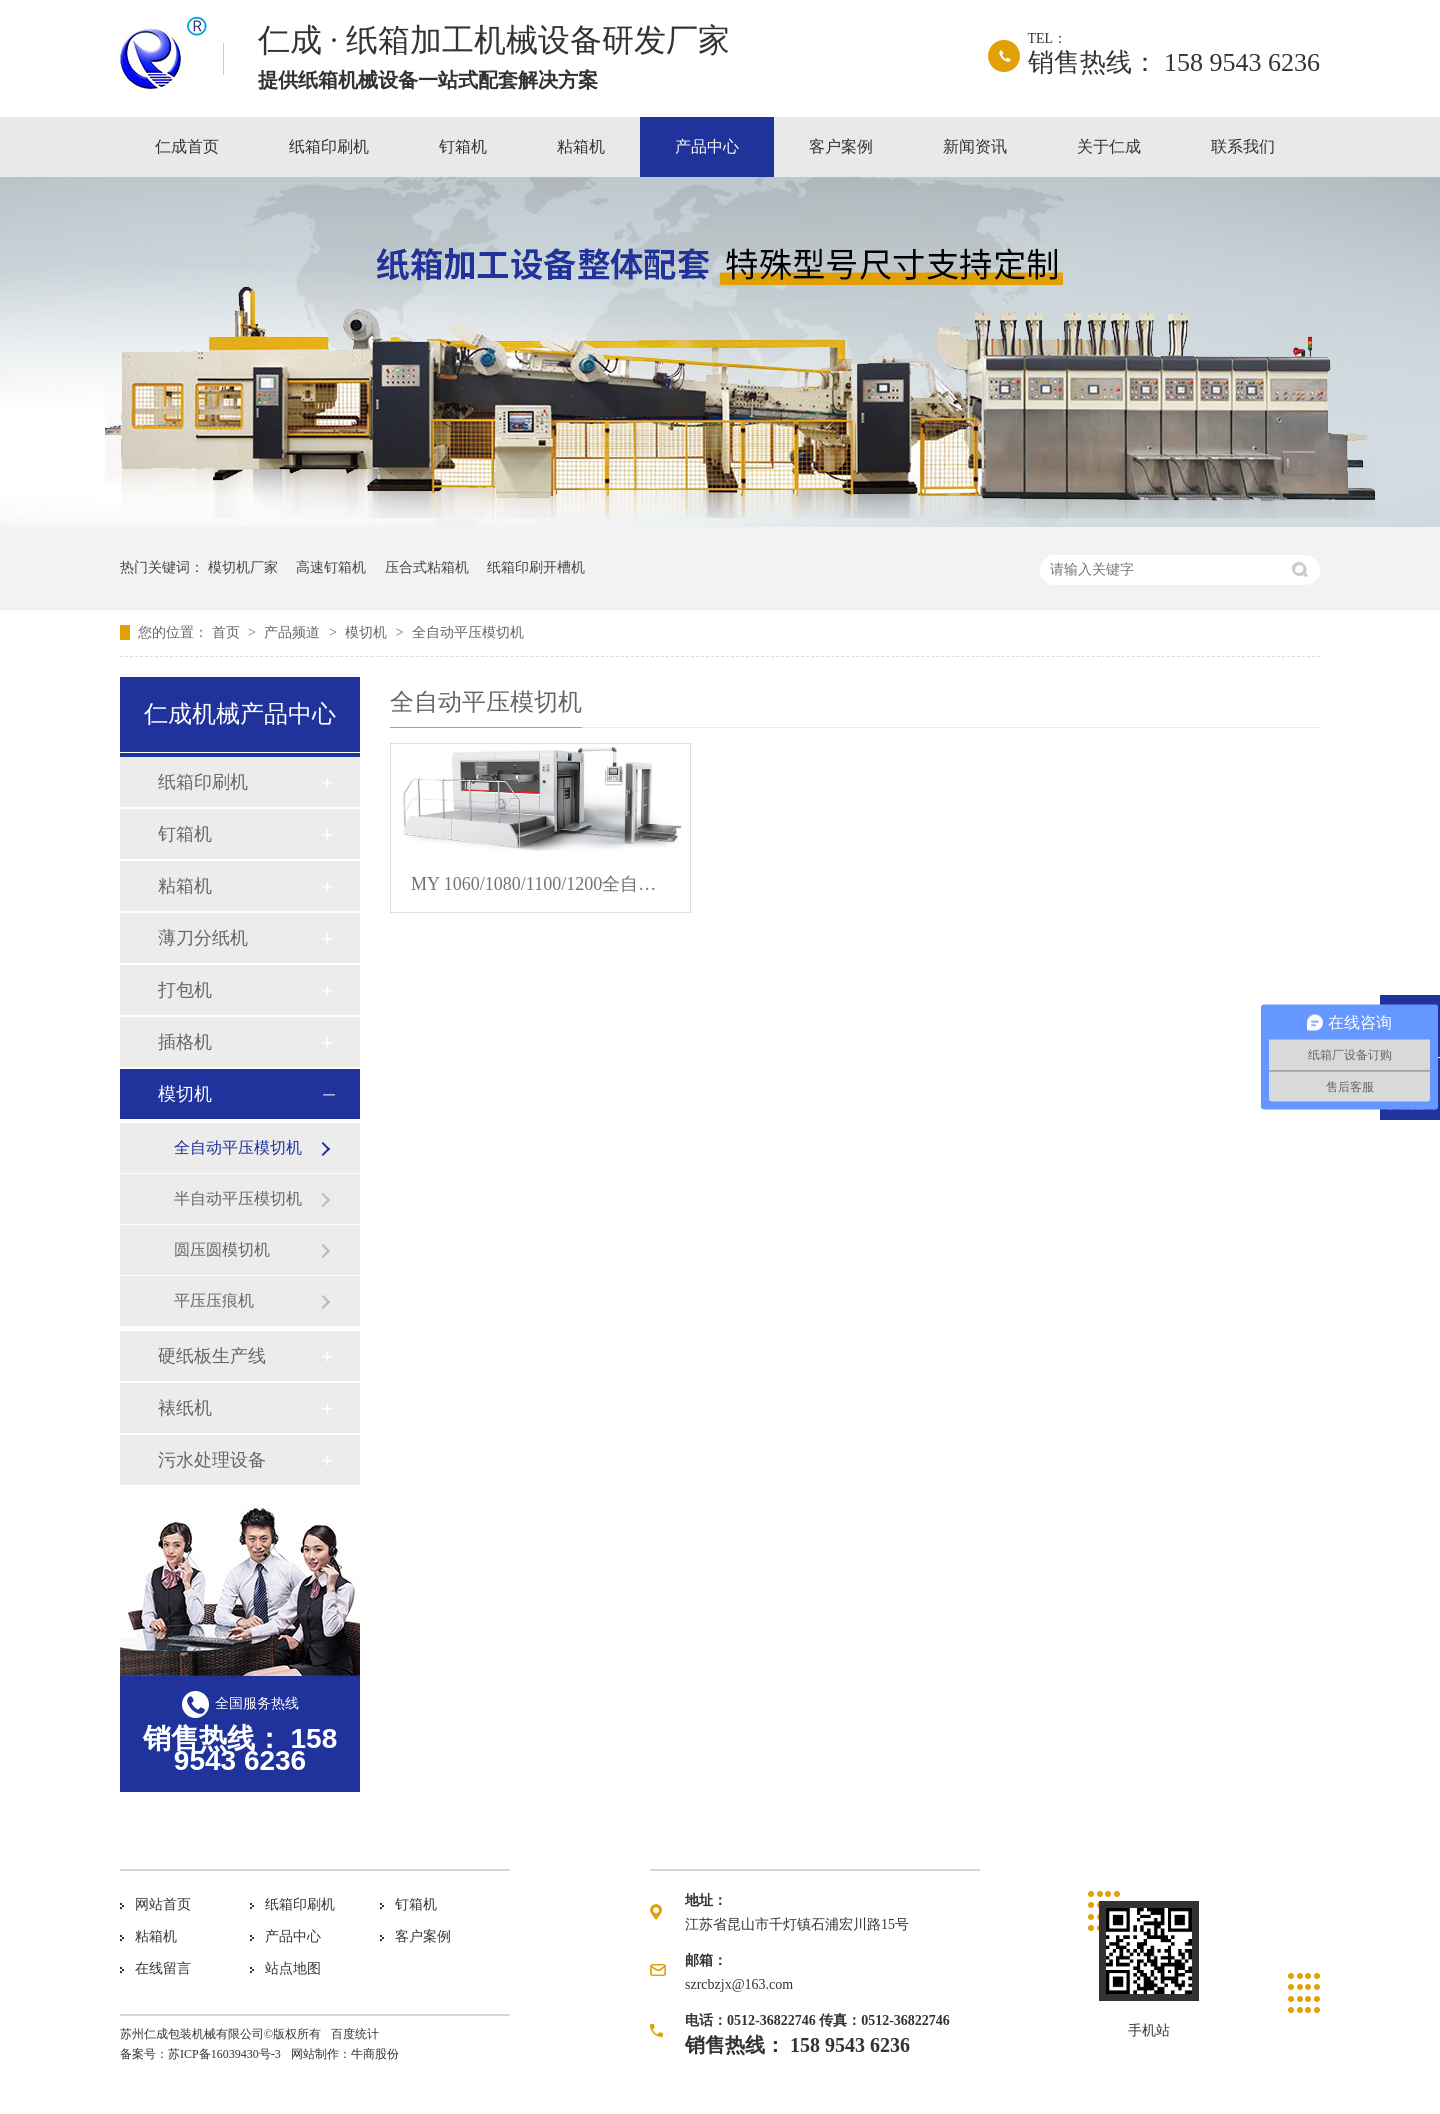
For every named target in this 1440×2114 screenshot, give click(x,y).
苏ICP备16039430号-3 (224, 2054)
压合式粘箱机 (427, 567)
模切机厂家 (243, 567)
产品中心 (707, 146)
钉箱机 (463, 146)
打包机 (185, 990)
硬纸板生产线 (212, 1356)
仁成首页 (187, 146)
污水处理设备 (212, 1460)
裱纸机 (185, 1408)
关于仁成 (1109, 146)
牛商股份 (375, 2054)
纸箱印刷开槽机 (536, 567)
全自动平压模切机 (468, 632)
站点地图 (293, 1968)
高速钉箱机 (331, 567)
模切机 (368, 632)
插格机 (185, 1042)
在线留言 (163, 1968)
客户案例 (841, 146)
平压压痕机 (214, 1300)
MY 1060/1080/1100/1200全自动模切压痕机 (540, 884)
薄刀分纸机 (203, 938)
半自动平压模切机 (238, 1198)
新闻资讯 (975, 146)
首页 (228, 632)
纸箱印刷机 (329, 146)
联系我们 (1243, 146)
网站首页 (163, 1904)
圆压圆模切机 (222, 1249)
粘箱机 (581, 146)
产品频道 (294, 632)
